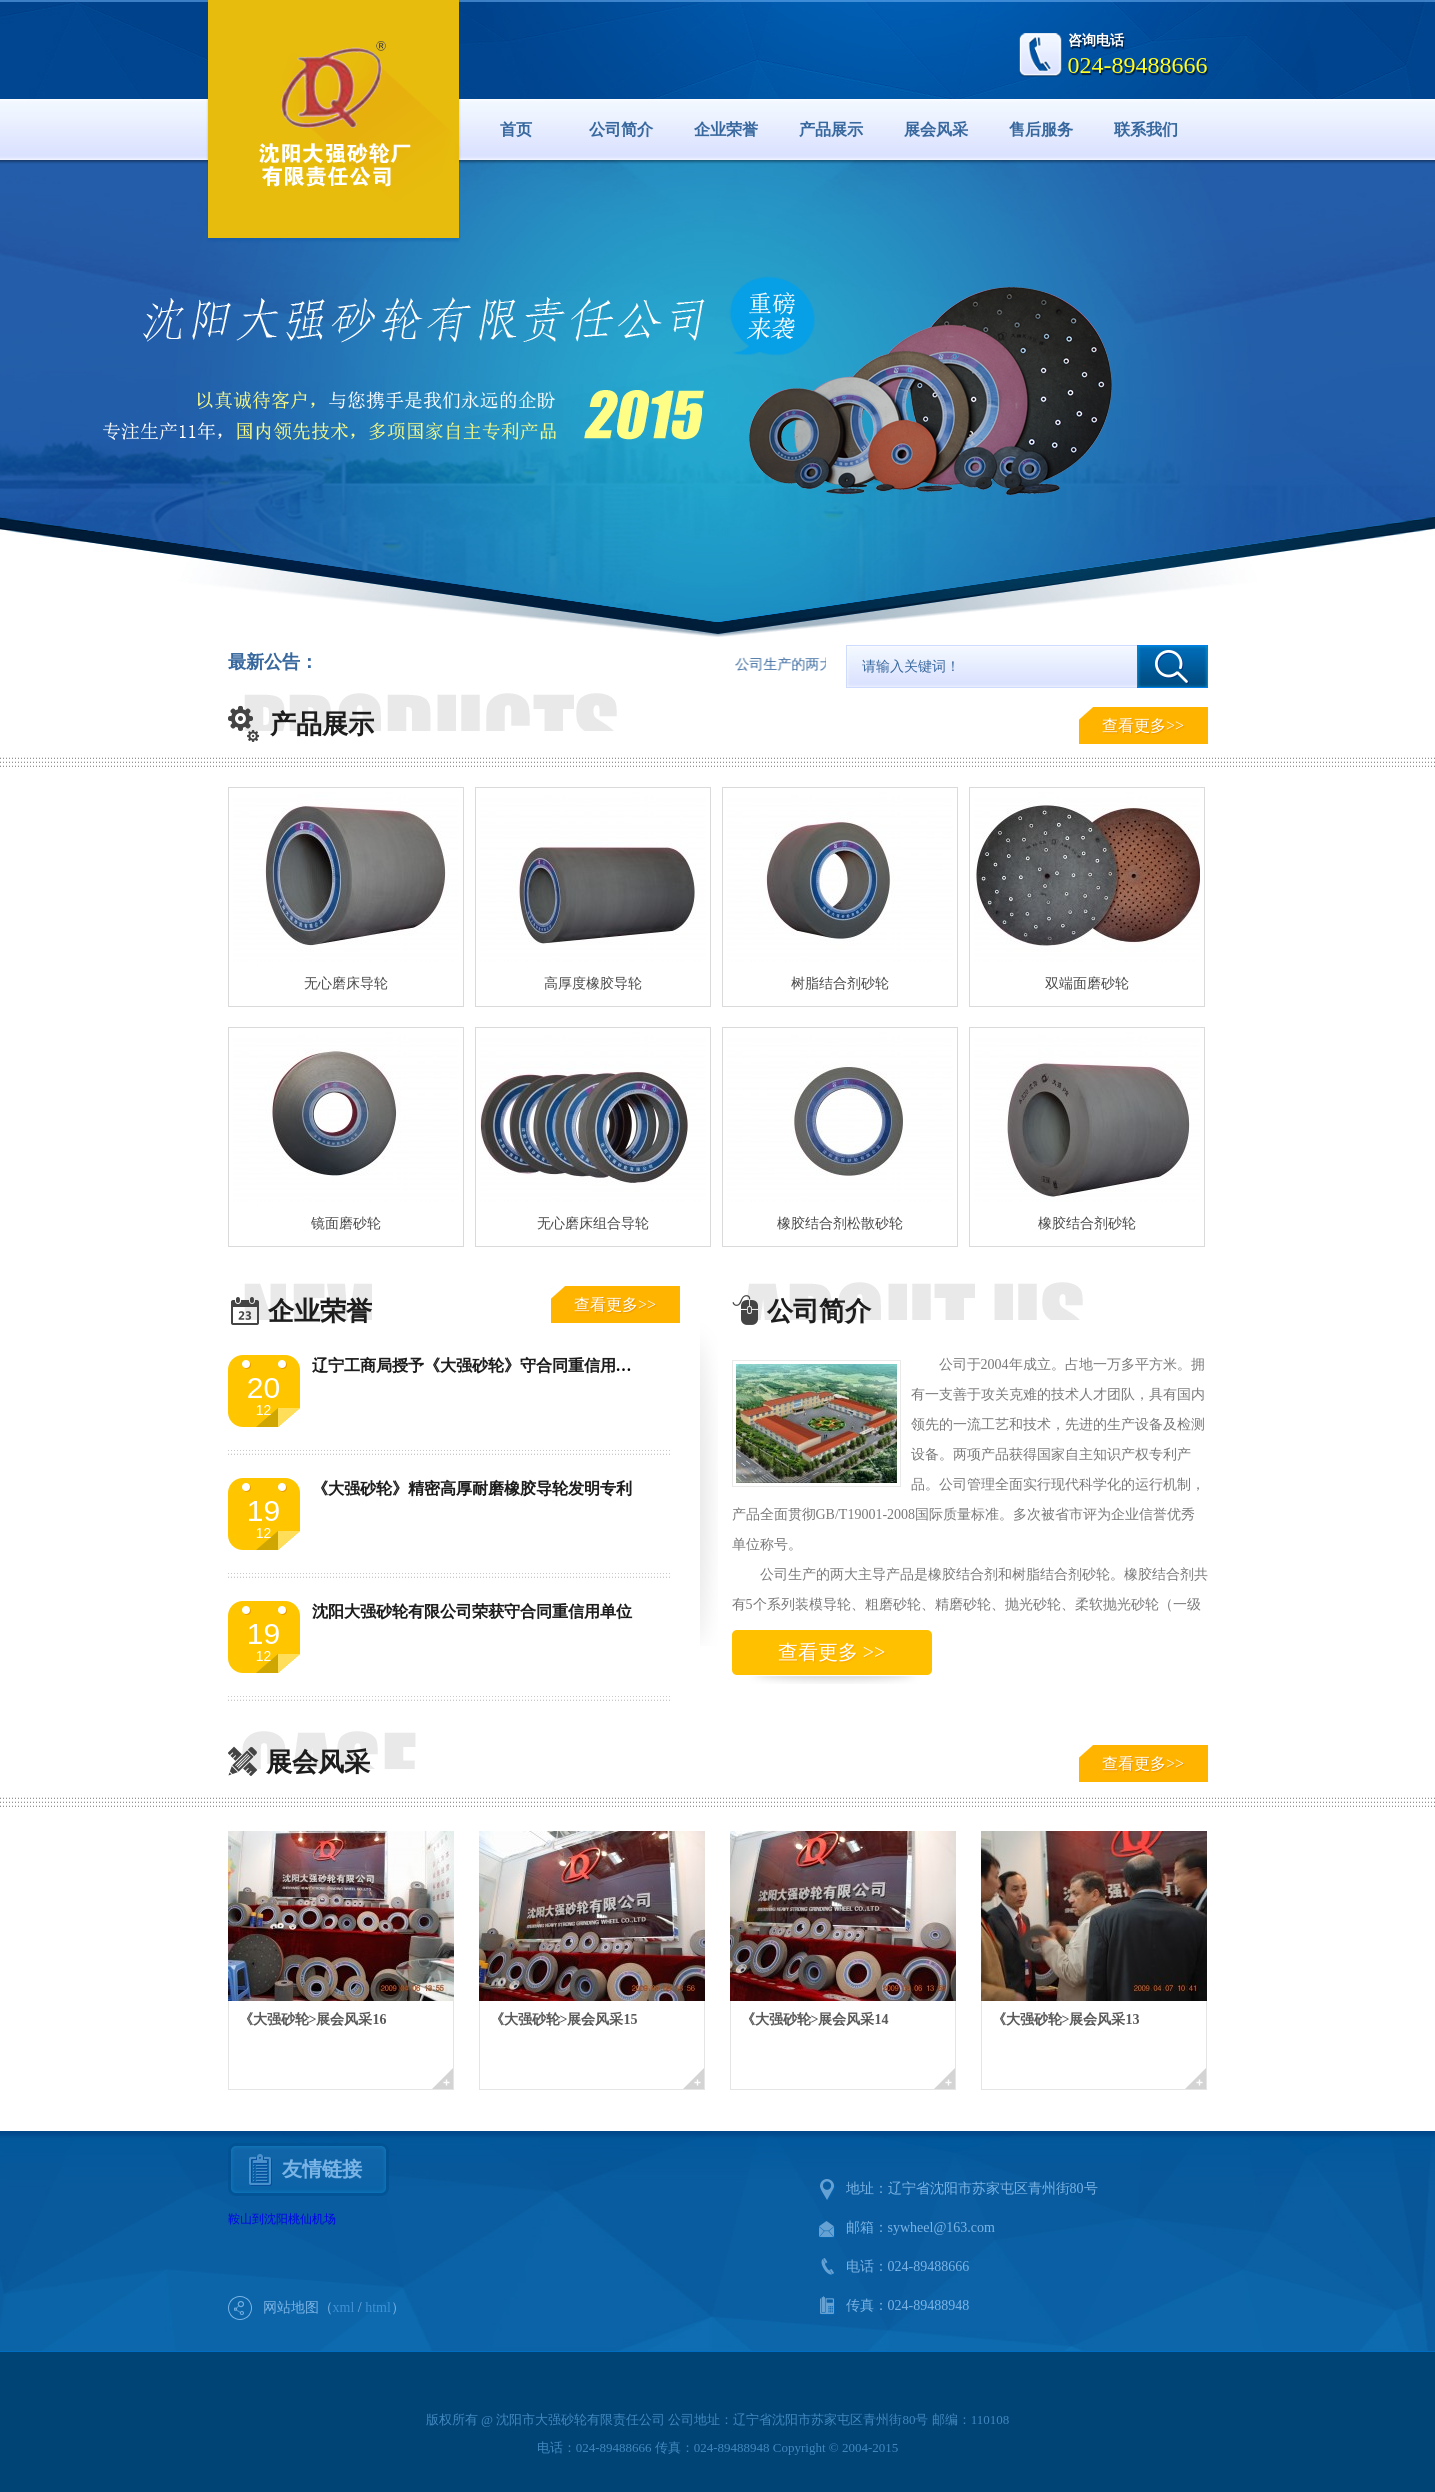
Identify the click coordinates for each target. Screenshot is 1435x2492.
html (378, 2307)
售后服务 (1041, 129)
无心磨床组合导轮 (593, 1223)
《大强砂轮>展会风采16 (313, 2019)
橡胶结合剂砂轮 (1087, 1223)
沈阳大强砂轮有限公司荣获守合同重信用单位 (472, 1611)
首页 (516, 129)
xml (344, 2307)
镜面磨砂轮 (346, 1223)
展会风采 (936, 129)
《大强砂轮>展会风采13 (1066, 2019)
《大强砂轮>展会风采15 (564, 2019)
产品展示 (831, 129)
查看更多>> (1143, 725)
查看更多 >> (832, 1652)
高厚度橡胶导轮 (593, 983)
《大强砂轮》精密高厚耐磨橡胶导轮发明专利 (472, 1488)
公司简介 (621, 129)
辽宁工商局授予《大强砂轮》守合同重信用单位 (480, 1365)
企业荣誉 (726, 129)
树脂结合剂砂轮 (840, 983)
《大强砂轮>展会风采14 (815, 2019)
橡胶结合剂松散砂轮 (840, 1223)
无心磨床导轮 (346, 983)
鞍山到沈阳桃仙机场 (282, 2219)
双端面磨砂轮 (1087, 983)
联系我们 (1146, 129)
